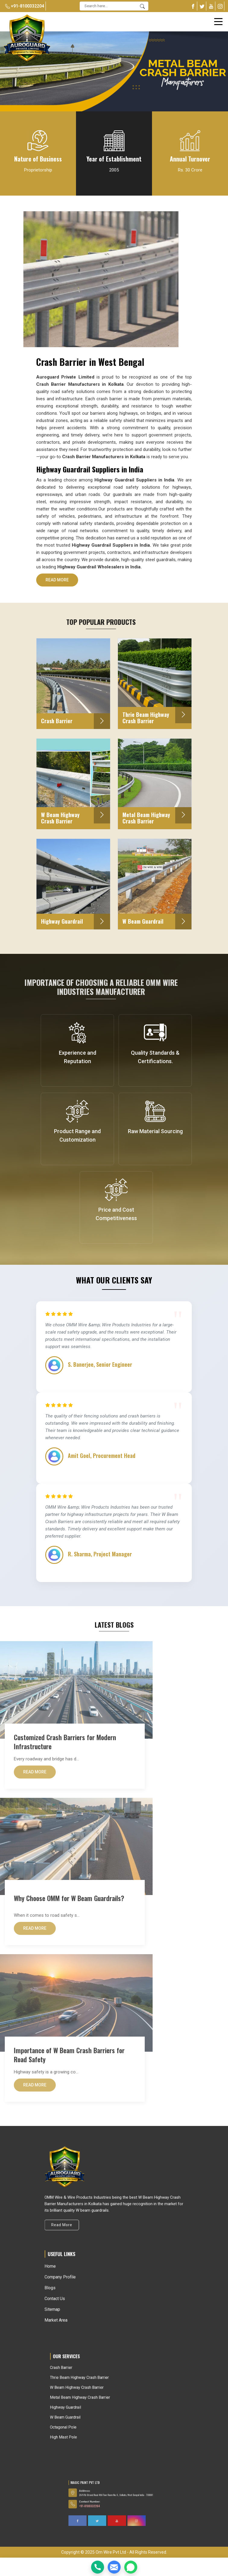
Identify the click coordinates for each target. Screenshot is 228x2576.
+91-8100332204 (24, 6)
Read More (57, 581)
